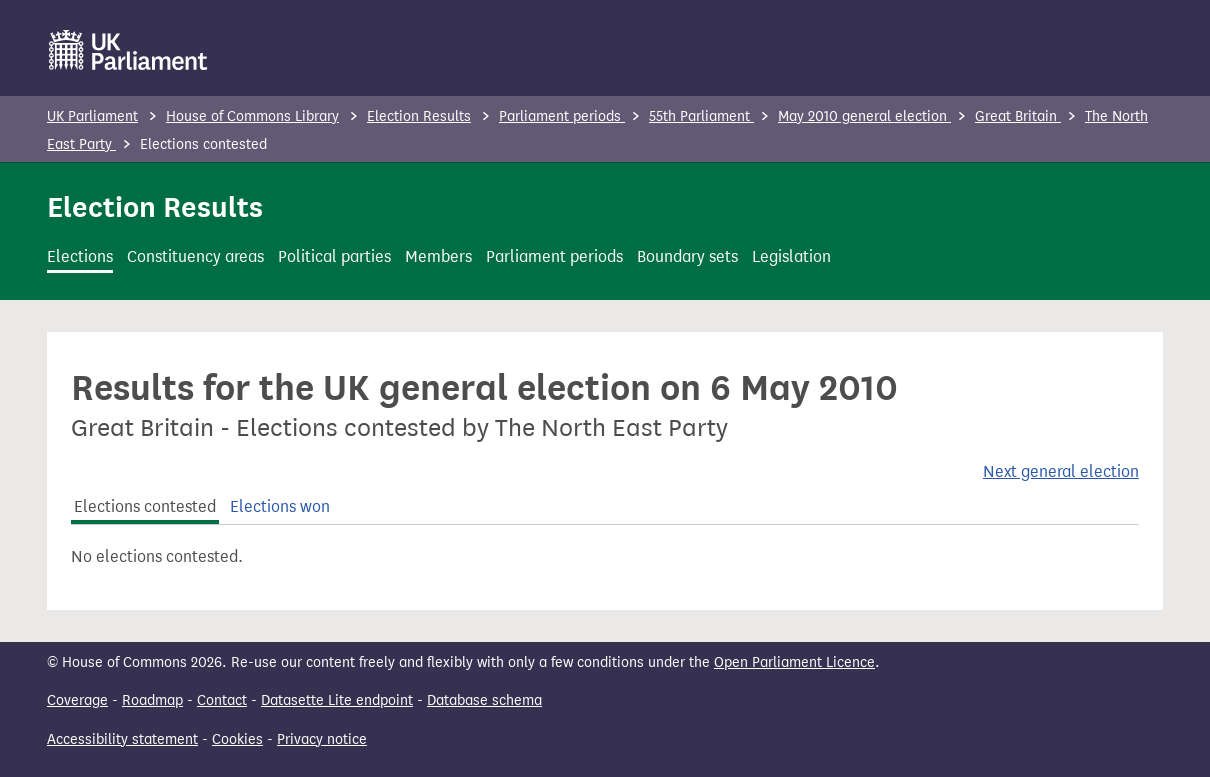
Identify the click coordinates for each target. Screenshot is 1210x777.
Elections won (280, 506)
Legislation (791, 256)
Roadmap (152, 700)
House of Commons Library (252, 116)
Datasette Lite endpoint (337, 700)
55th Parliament (701, 116)
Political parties (334, 256)
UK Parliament (92, 116)
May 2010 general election (864, 116)
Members (438, 256)
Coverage (77, 700)
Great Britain (1018, 116)
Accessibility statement (122, 739)
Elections (80, 256)
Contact (222, 700)
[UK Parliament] (128, 50)
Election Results (419, 116)
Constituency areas (195, 256)
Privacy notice (322, 739)
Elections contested (145, 506)
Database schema (484, 700)
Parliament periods (562, 116)
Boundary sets (687, 256)
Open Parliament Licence (794, 662)
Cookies (237, 739)
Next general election (1061, 471)
